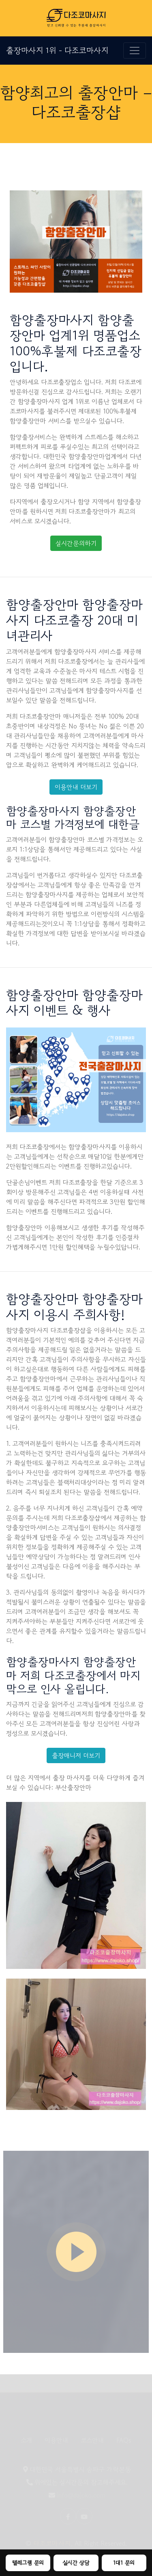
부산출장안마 (73, 1787)
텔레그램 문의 (28, 2563)
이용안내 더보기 (76, 787)
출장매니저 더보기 (76, 1755)
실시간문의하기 (76, 543)
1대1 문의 (124, 2563)
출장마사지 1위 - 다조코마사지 (57, 50)
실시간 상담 (76, 2563)
